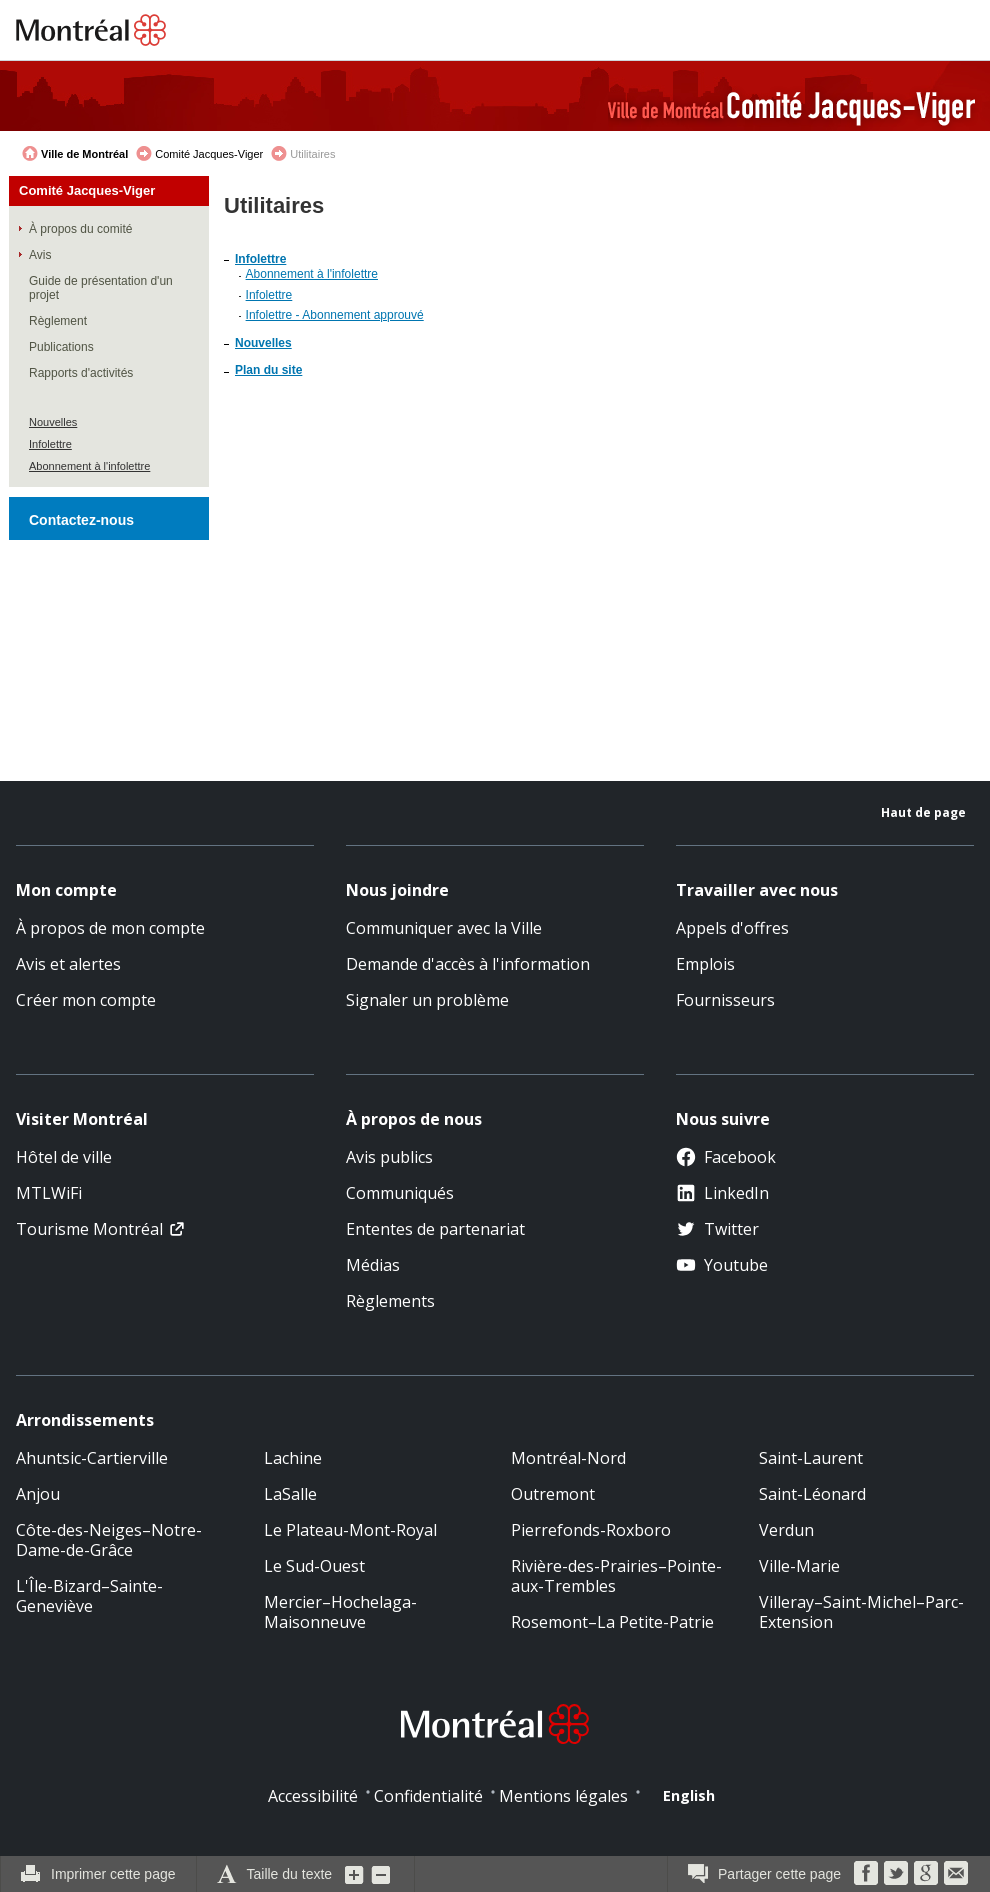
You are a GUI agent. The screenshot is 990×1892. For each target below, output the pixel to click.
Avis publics (389, 1157)
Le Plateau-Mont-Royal (350, 1530)
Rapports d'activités (81, 373)
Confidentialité (428, 1796)
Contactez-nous (81, 520)
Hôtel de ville (64, 1157)
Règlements (390, 1301)
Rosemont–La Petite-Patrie (612, 1622)
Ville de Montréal (84, 154)
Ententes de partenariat (435, 1229)
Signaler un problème (427, 1000)
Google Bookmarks (926, 1873)
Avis (40, 255)
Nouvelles (53, 422)
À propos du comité (80, 229)
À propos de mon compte (110, 928)
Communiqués (400, 1193)
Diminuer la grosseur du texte (381, 1874)
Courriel (956, 1873)
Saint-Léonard (812, 1494)
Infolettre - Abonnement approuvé (335, 315)
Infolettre (50, 444)
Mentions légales (563, 1796)
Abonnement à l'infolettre (89, 466)
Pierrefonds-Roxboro (591, 1530)
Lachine (293, 1458)
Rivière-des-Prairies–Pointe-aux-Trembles (616, 1576)
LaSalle (290, 1494)
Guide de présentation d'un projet (101, 288)
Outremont (553, 1494)
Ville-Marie (799, 1566)
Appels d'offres (732, 928)
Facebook (726, 1157)
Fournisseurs (725, 1000)
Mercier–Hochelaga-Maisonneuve (340, 1612)
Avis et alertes (68, 964)
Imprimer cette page (113, 1874)
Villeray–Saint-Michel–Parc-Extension (861, 1612)
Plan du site (268, 370)
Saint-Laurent (811, 1458)
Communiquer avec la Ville (444, 928)
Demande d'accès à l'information (468, 964)
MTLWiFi (49, 1193)
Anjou (38, 1494)
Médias (373, 1265)
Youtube (722, 1265)
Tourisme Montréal (89, 1229)
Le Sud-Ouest (314, 1566)
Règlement (58, 321)
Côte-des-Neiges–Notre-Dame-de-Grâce (109, 1540)
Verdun (786, 1530)
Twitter (717, 1229)
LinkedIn (722, 1193)
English (689, 1795)
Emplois (705, 964)
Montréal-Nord (568, 1458)
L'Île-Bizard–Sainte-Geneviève (89, 1596)
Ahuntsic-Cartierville (92, 1458)
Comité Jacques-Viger (209, 154)
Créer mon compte (86, 1000)
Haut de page (923, 812)
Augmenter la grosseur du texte (355, 1874)
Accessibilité (313, 1796)
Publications (61, 347)
